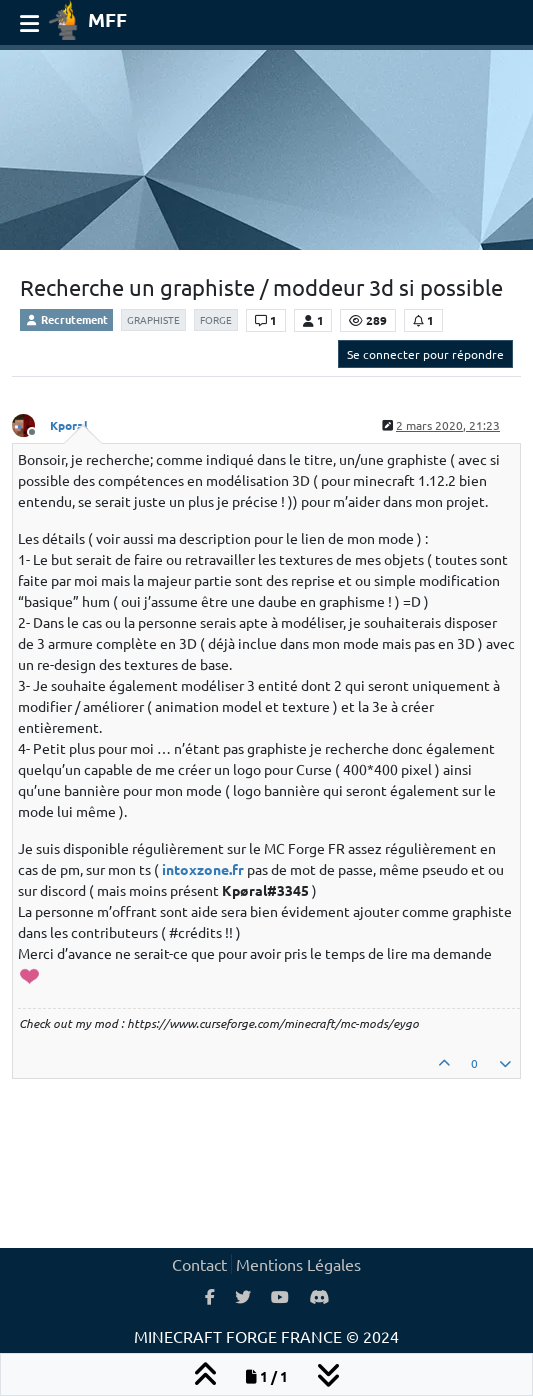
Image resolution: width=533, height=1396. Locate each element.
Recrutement (66, 319)
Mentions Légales (298, 1264)
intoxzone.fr (203, 869)
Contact (199, 1264)
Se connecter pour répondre (425, 354)
